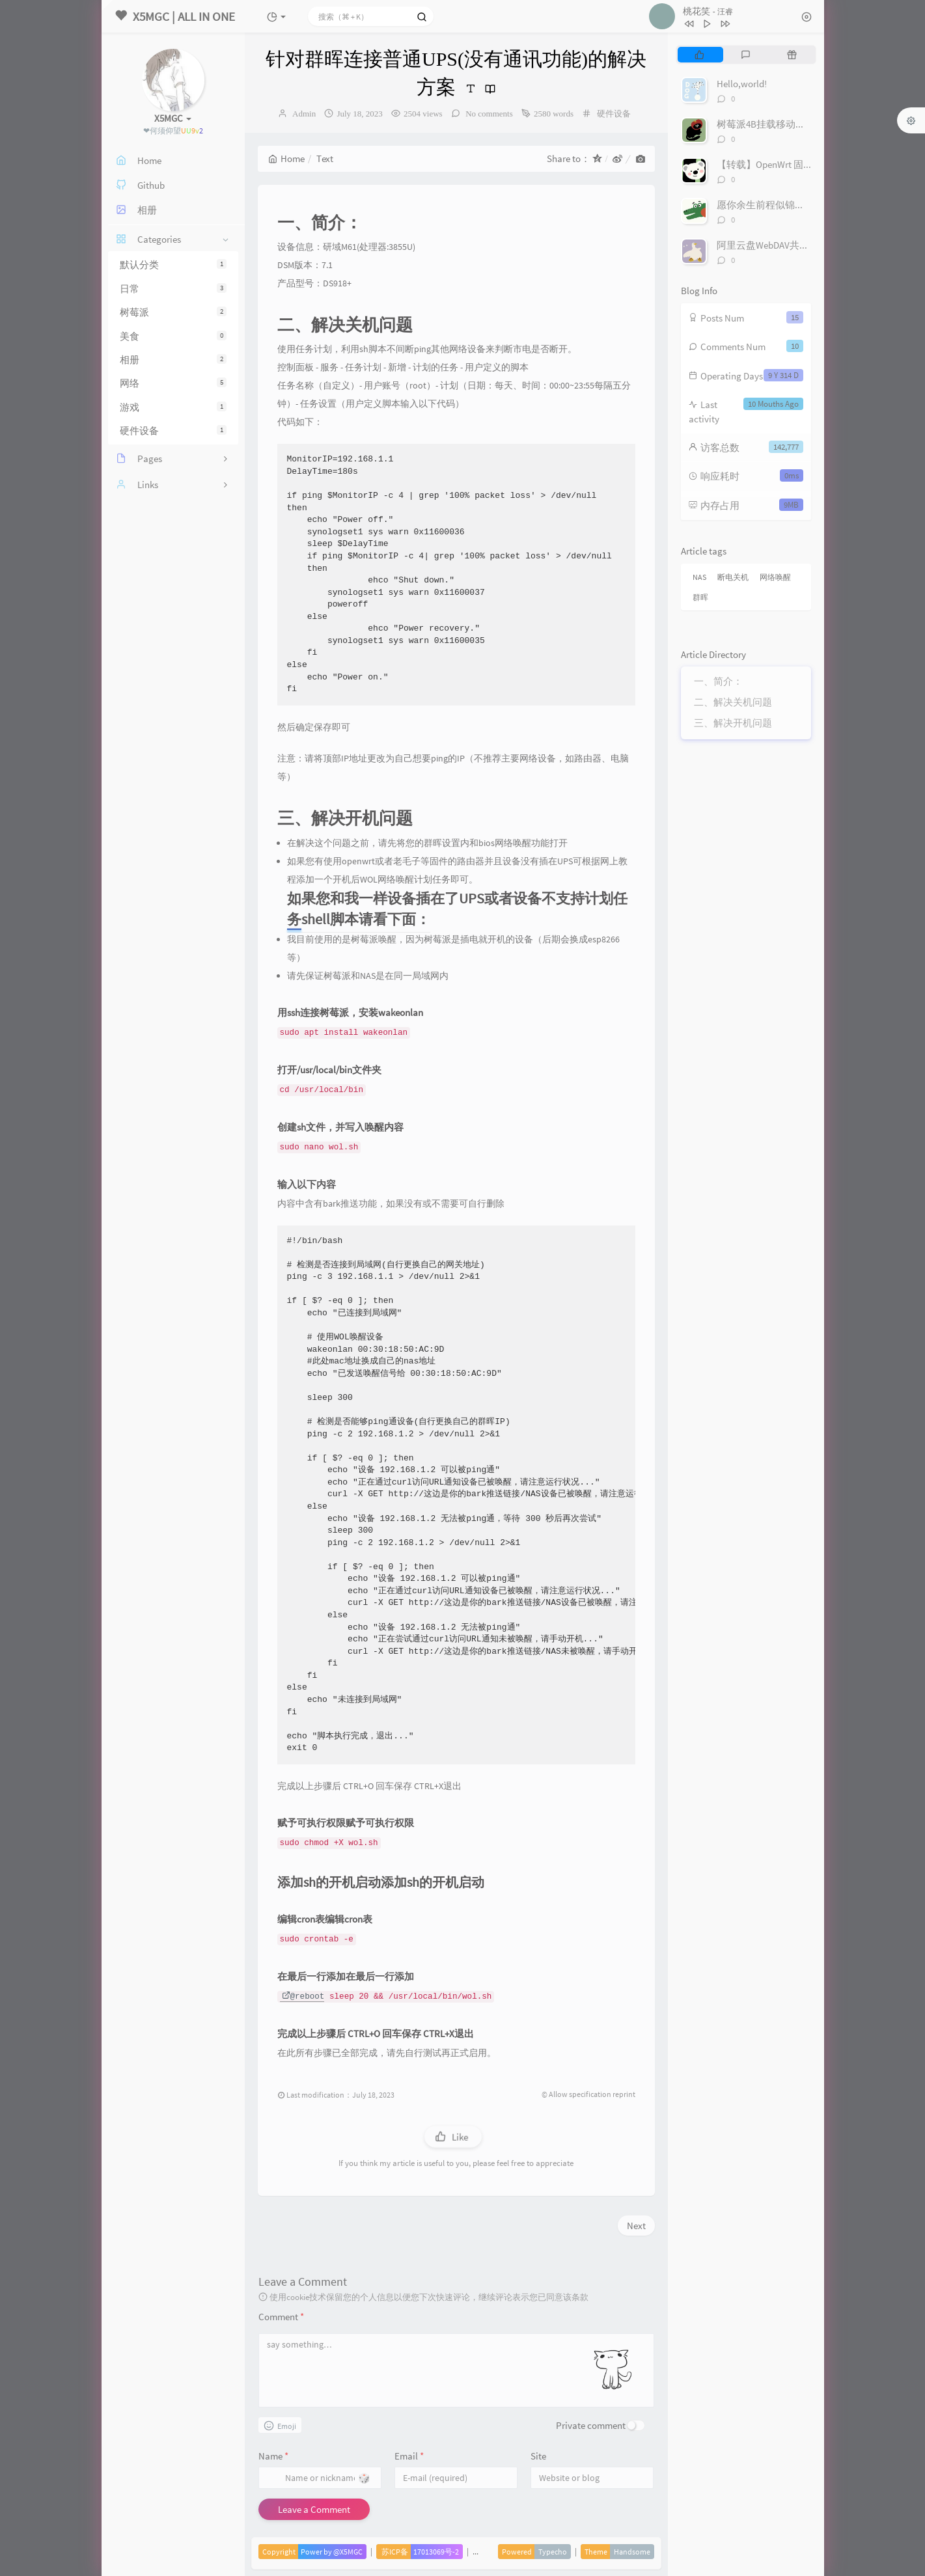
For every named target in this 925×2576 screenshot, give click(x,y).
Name (273, 2456)
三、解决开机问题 (733, 723)
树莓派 (173, 312)
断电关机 (733, 577)
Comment (281, 2316)
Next (636, 2225)
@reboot (303, 1996)
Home (286, 158)
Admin (304, 113)
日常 (173, 288)
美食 (173, 336)
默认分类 (173, 264)
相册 (173, 359)
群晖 (700, 597)
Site (538, 2456)
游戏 (173, 407)
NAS (699, 577)
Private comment (591, 2425)
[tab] (699, 55)
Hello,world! (742, 83)
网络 (173, 383)
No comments (488, 113)
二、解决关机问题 (733, 702)
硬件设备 (173, 430)
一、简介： (718, 681)
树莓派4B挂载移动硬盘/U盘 (776, 124)
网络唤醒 (775, 577)
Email (409, 2456)
